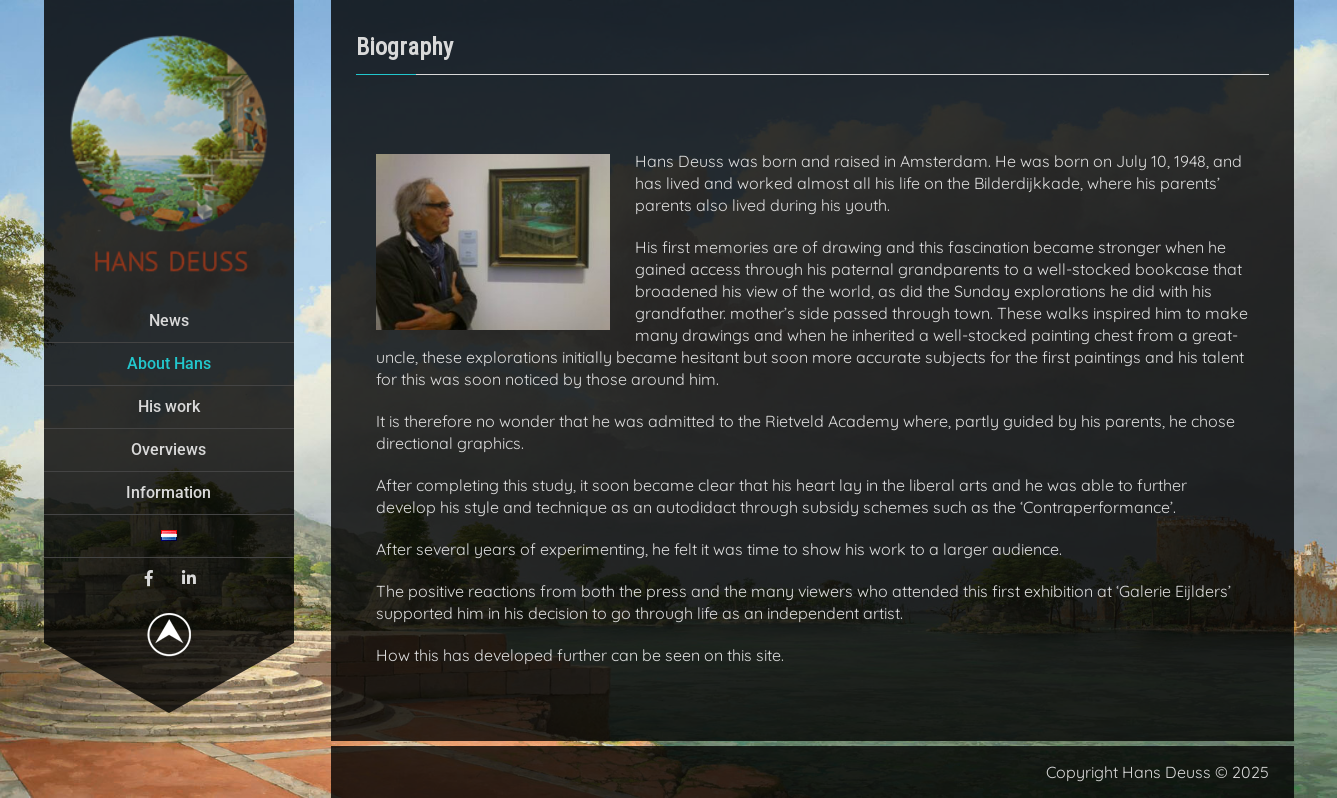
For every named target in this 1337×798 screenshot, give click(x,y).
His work (169, 406)
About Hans (169, 363)
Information (168, 492)
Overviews (168, 449)
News (169, 320)
